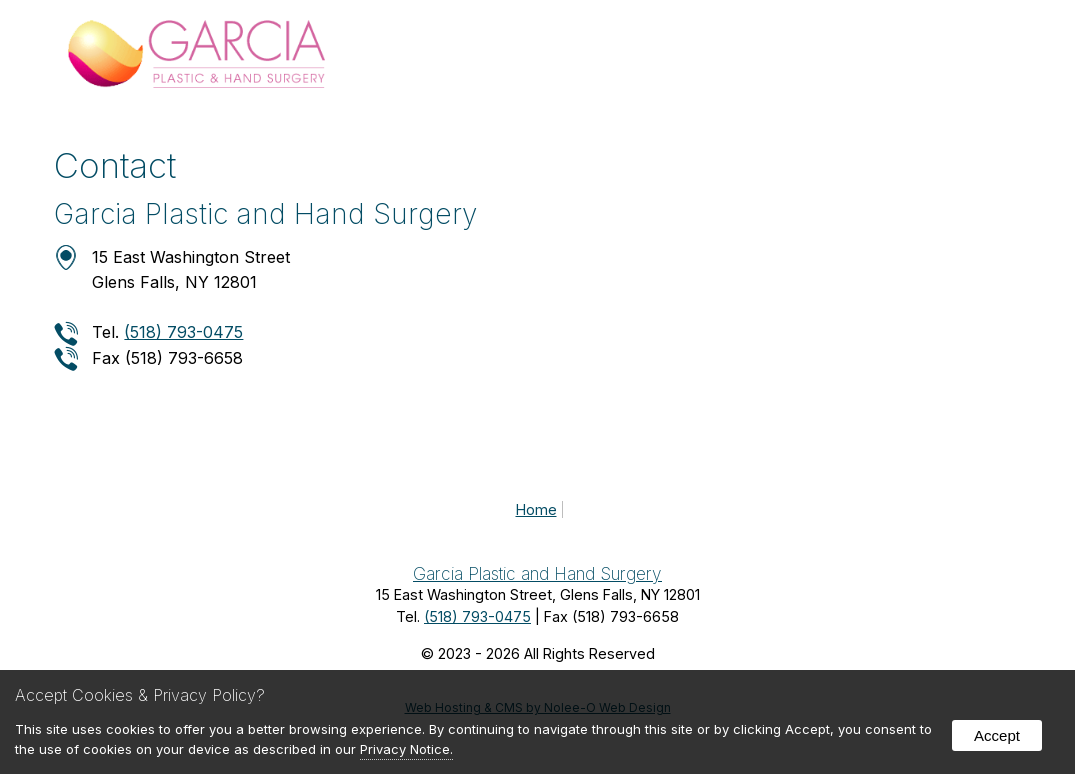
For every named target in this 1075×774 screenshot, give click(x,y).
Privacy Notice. (406, 749)
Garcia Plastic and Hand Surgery (537, 573)
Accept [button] (997, 735)
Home (536, 509)
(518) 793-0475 (183, 332)
